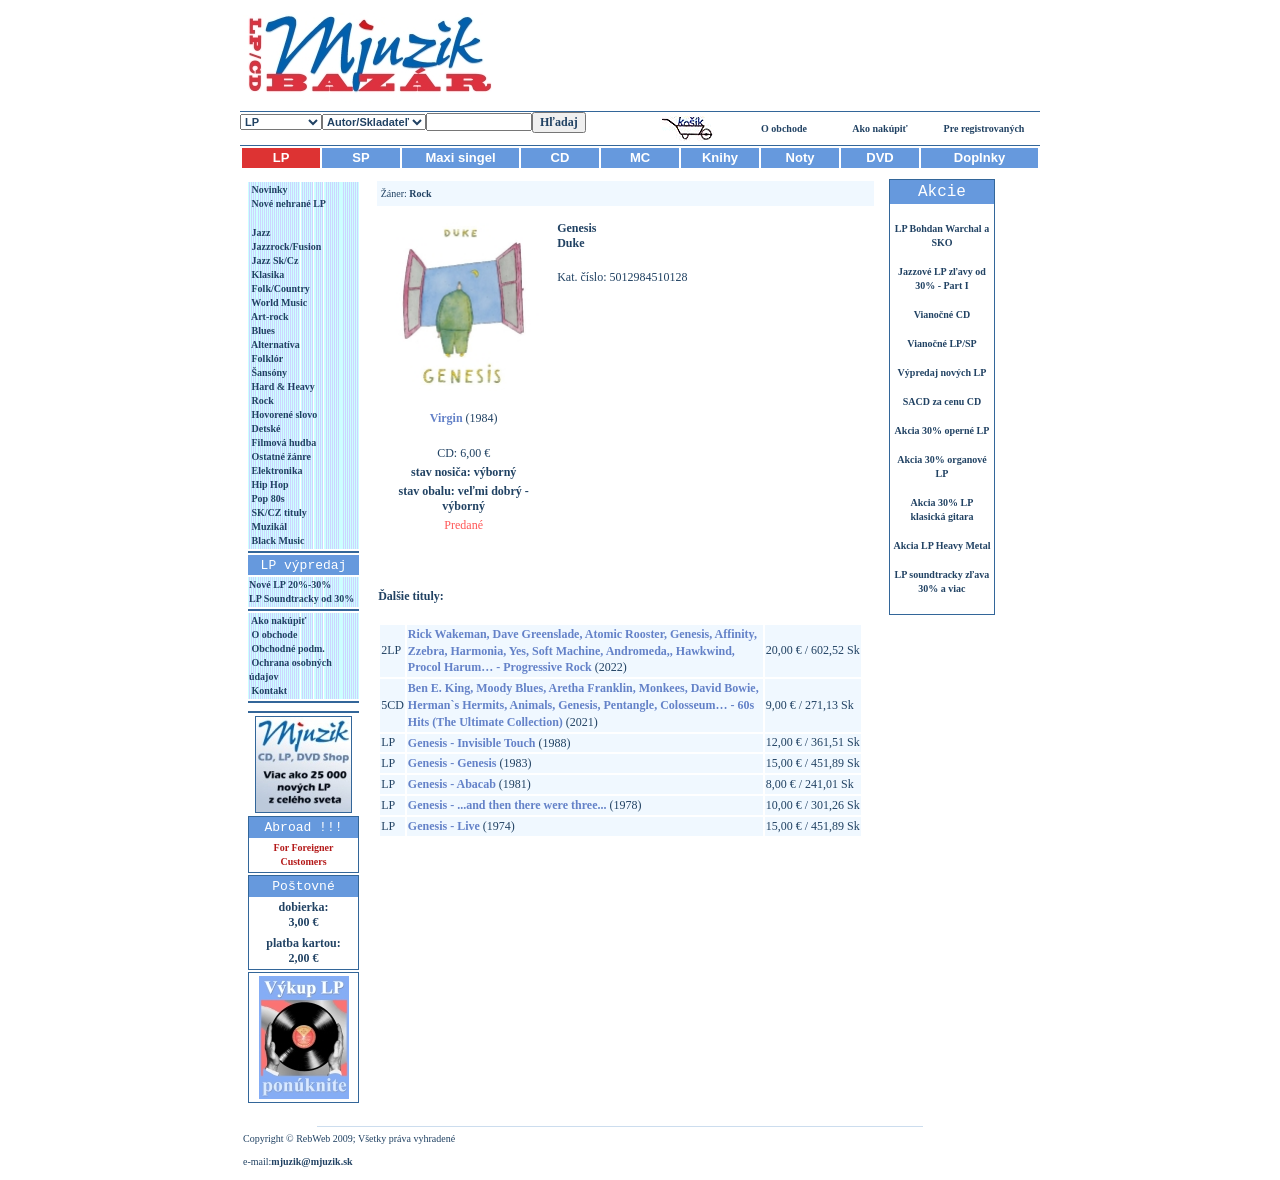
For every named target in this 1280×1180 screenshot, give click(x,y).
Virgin (446, 418)
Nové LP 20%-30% (290, 584)
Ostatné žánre (280, 456)
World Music (278, 302)
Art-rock (269, 316)
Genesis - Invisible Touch (472, 743)
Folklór (266, 358)
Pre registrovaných (984, 128)
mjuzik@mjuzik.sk (311, 1161)
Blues (262, 330)
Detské (264, 428)
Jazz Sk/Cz (273, 260)
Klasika (266, 274)
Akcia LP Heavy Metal (941, 545)
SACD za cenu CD (942, 401)
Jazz (259, 232)
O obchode (784, 128)
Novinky (268, 189)
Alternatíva (274, 344)
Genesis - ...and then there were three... (507, 805)
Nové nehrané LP (287, 203)
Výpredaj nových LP (942, 372)
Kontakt (268, 690)
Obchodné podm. (287, 648)
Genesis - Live (444, 826)
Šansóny (268, 372)
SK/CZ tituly (278, 512)
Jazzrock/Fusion (285, 246)
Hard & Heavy (282, 386)
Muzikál (268, 526)
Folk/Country (279, 288)
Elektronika (275, 470)
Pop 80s (267, 498)
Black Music (277, 540)
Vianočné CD (942, 314)
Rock (261, 400)
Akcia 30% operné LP (942, 430)
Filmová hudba (282, 442)
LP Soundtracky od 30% (301, 598)
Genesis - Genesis (452, 763)
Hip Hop (268, 484)
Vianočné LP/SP (941, 343)
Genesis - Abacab (452, 784)
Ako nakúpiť (880, 128)
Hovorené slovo (283, 414)
